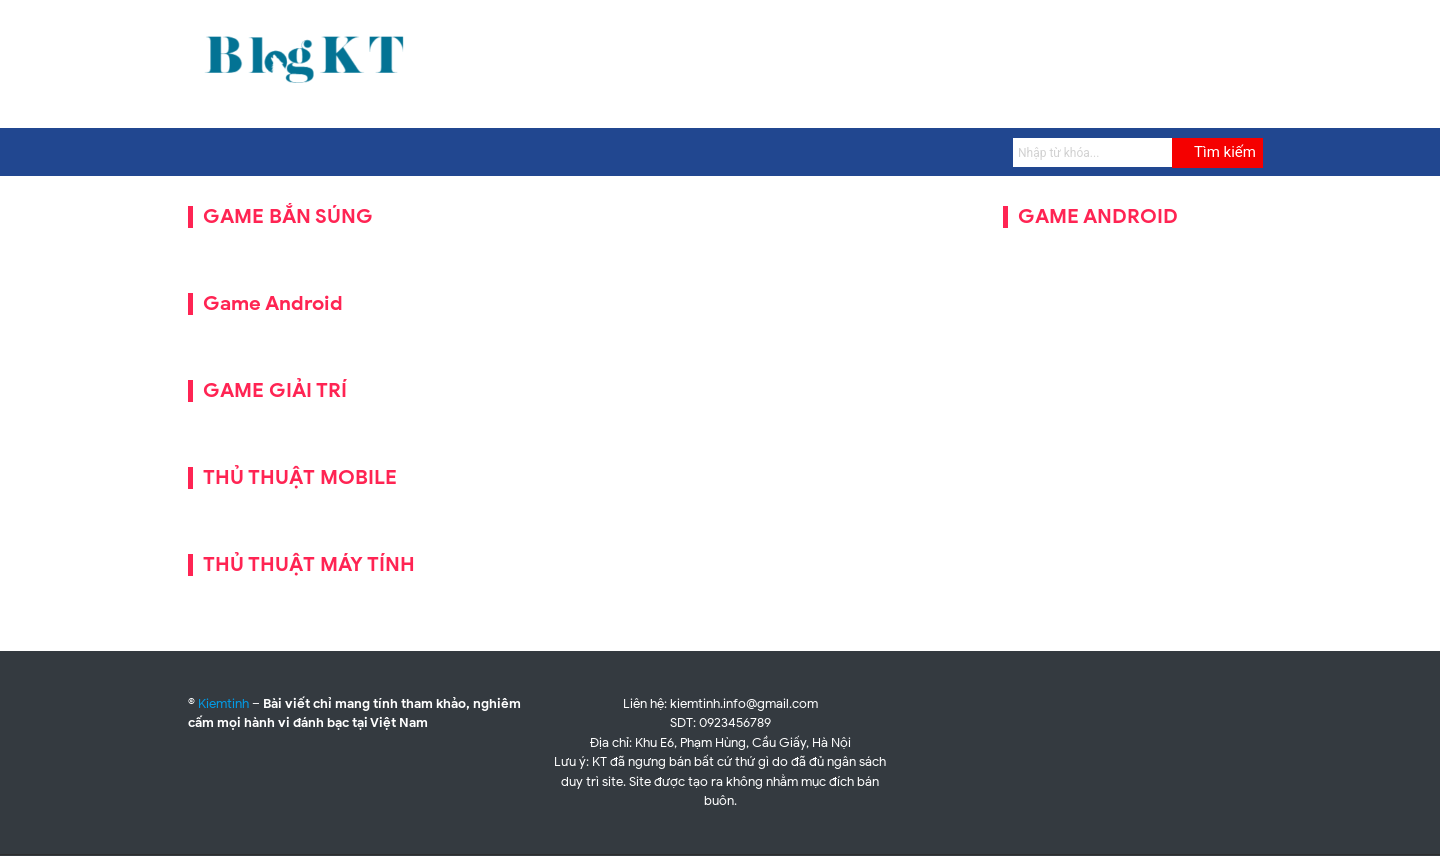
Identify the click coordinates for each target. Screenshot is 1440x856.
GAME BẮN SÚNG (288, 216)
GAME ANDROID (1098, 216)
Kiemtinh (223, 703)
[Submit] (1217, 153)
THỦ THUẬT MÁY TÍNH (309, 564)
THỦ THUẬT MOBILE (300, 477)
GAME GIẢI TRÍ (275, 390)
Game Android (273, 303)
